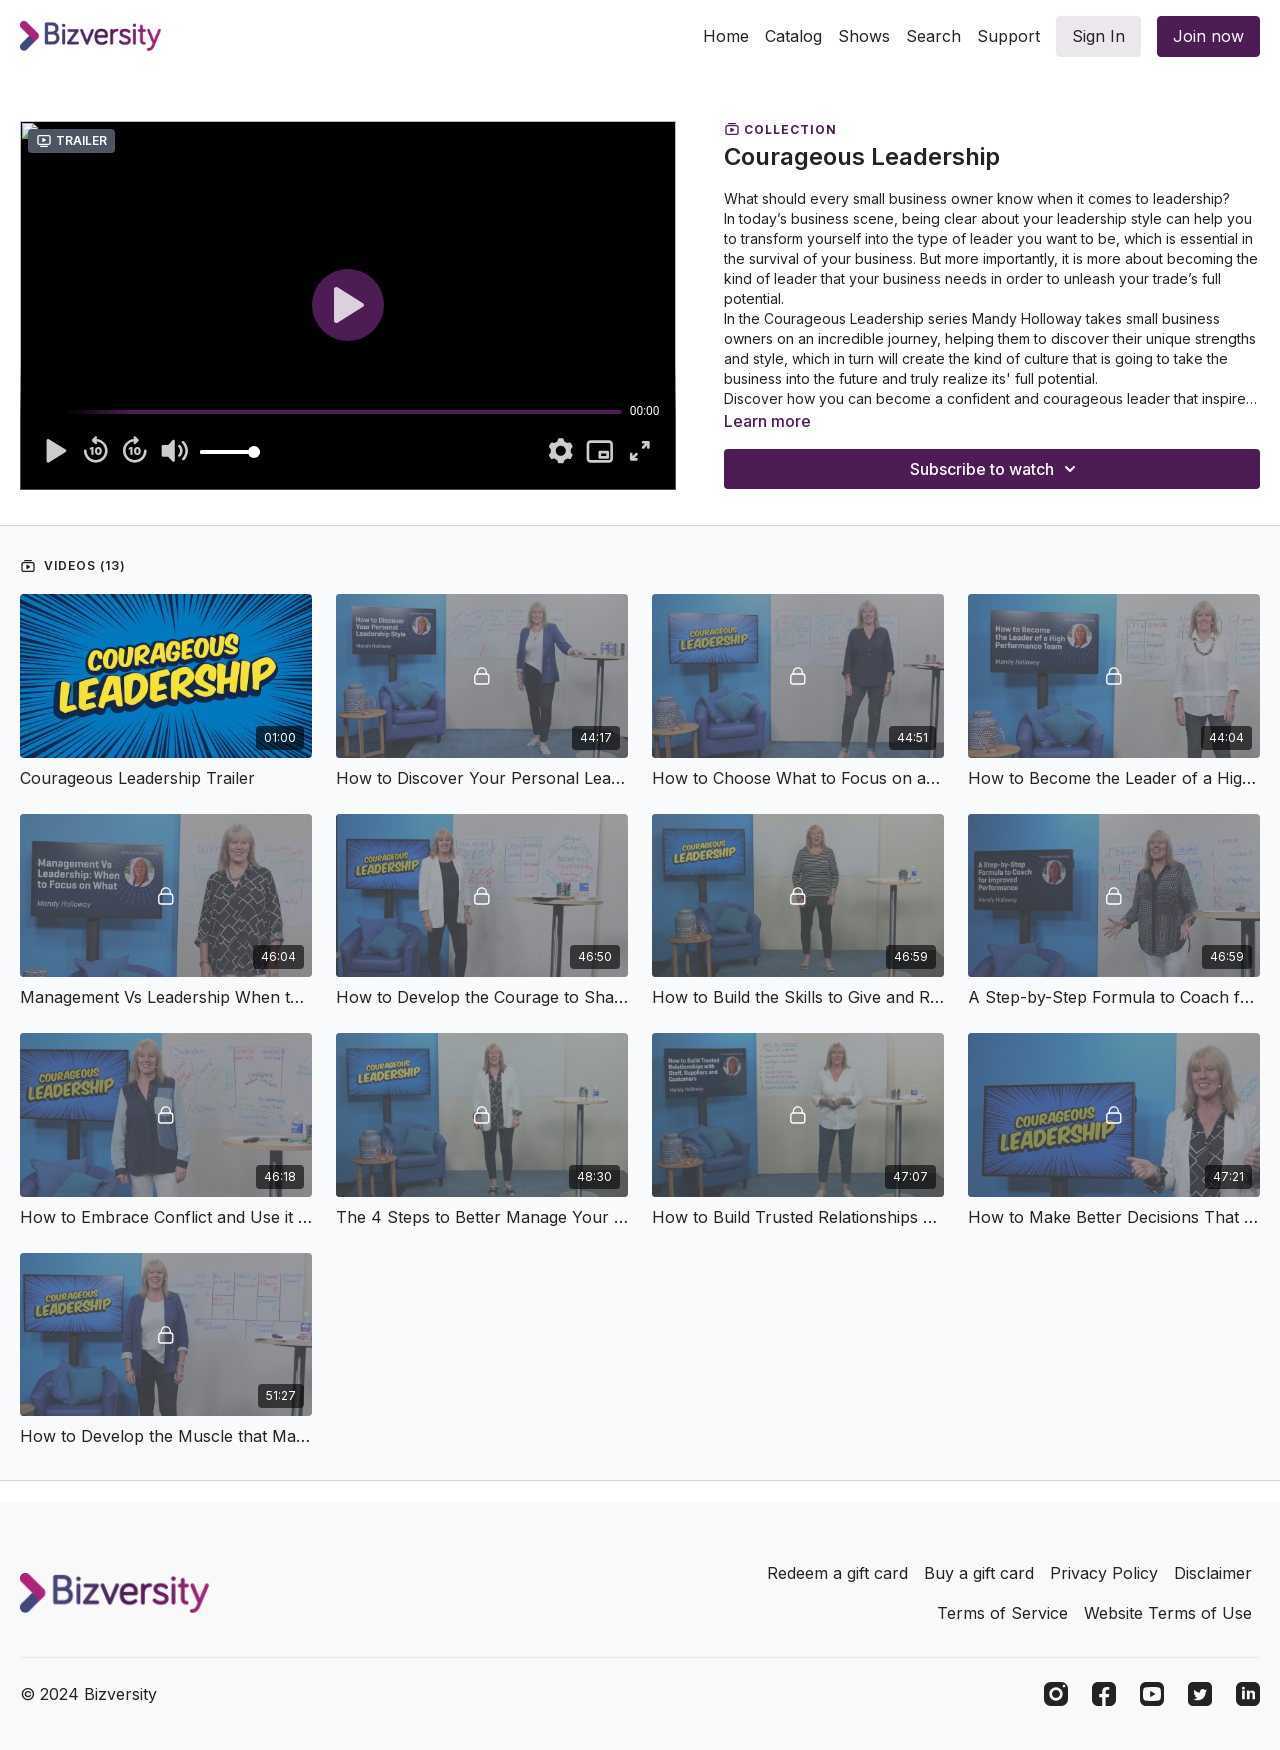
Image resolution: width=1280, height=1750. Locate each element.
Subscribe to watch (996, 469)
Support (1008, 36)
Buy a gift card (979, 1573)
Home (726, 36)
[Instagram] (1056, 1694)
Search (933, 36)
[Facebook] (1104, 1694)
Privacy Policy (1104, 1573)
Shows (864, 36)
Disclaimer (1213, 1573)
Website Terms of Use (1168, 1613)
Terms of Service (1002, 1613)
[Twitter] (1200, 1694)
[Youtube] (1152, 1694)
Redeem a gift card (837, 1573)
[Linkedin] (1248, 1694)
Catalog (793, 36)
